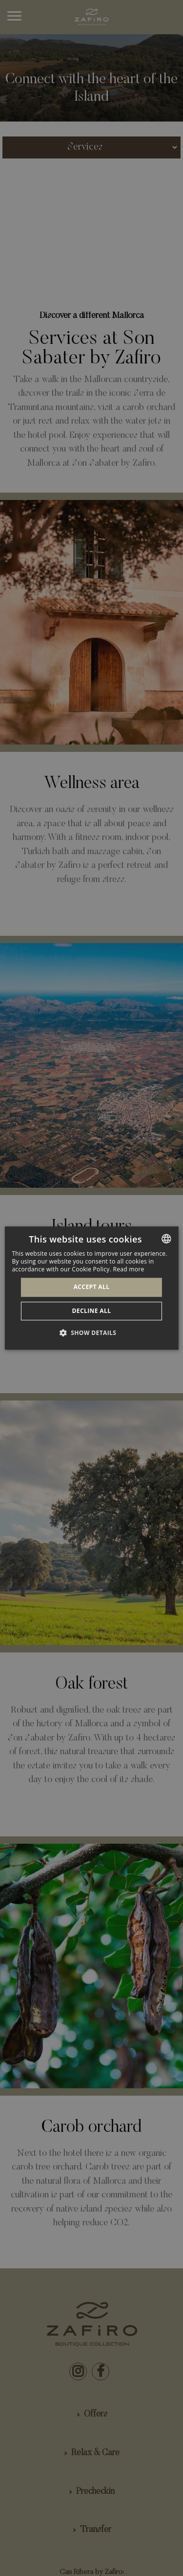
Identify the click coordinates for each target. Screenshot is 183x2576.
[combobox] (166, 1238)
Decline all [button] (91, 1311)
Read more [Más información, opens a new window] (128, 1269)
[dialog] (91, 1288)
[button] (92, 1332)
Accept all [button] (92, 1287)
